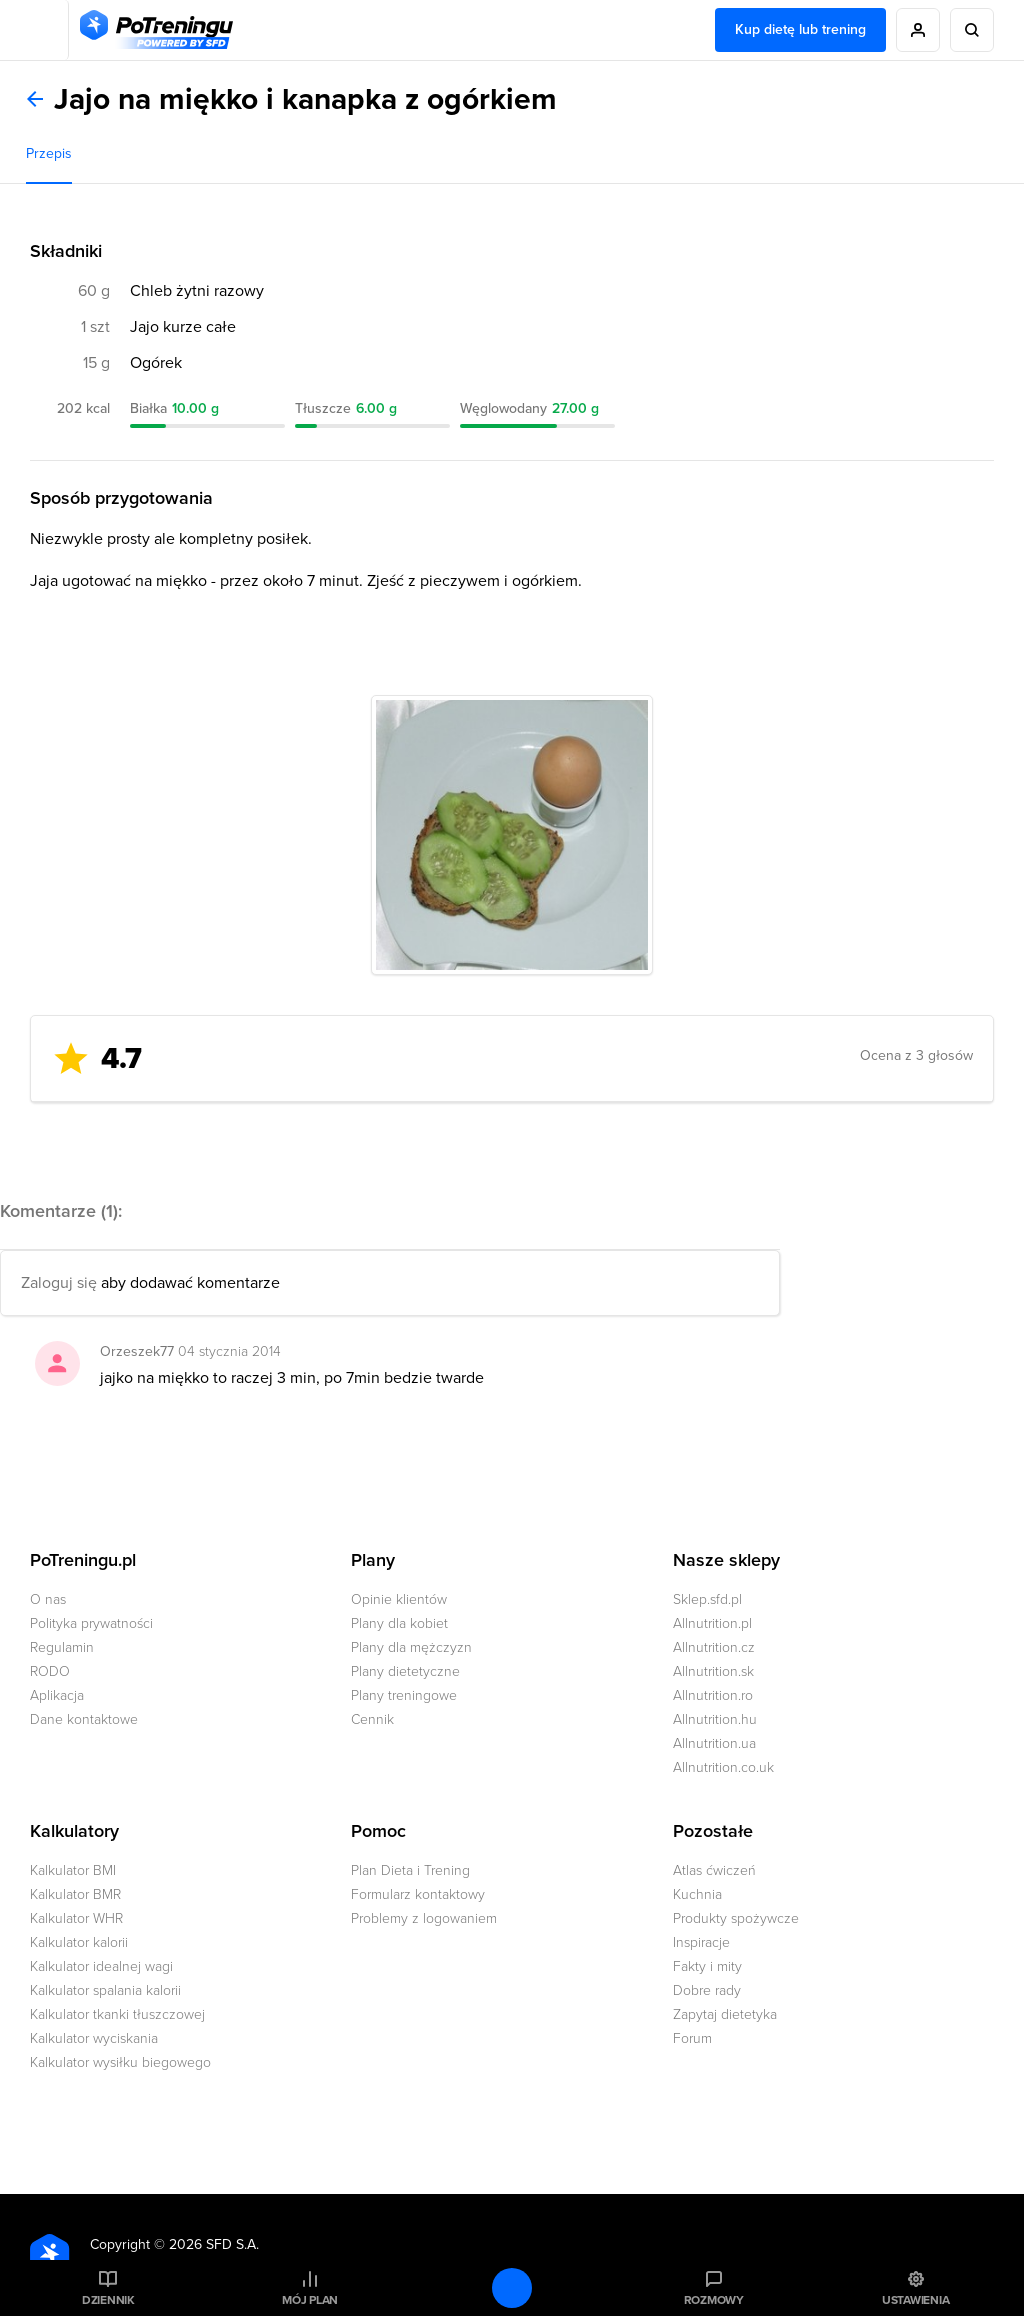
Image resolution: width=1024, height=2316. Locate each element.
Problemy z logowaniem (424, 1918)
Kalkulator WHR (76, 1918)
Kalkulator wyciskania (94, 2038)
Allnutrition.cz (714, 1647)
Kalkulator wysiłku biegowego (120, 2062)
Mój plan (310, 2300)
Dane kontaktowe (84, 1719)
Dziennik (108, 2300)
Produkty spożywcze (736, 1918)
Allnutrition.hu (715, 1719)
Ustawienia (916, 2300)
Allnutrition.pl (712, 1623)
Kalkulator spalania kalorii (105, 1990)
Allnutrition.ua (714, 1743)
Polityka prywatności (91, 1623)
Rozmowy (714, 2300)
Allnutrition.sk (713, 1671)
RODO (50, 1671)
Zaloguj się (59, 1283)
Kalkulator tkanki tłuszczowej (117, 2014)
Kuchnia (697, 1894)
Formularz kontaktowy (418, 1894)
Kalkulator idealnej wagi (101, 1966)
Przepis (49, 153)
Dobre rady (707, 1990)
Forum (692, 2038)
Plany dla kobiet (399, 1623)
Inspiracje (701, 1942)
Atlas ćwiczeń (714, 1870)
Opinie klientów (399, 1599)
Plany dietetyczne (405, 1671)
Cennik (372, 1719)
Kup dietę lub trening (800, 29)
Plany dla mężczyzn (411, 1647)
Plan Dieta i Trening (410, 1870)
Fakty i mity (707, 1966)
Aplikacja (57, 1695)
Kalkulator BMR (75, 1894)
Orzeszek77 (137, 1351)
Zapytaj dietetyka (725, 2014)
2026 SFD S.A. (214, 2244)
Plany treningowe (404, 1695)
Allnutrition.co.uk (723, 1767)
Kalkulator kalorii (79, 1942)
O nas (48, 1599)
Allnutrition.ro (713, 1695)
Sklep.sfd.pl (707, 1599)
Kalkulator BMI (73, 1870)
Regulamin (62, 1647)
